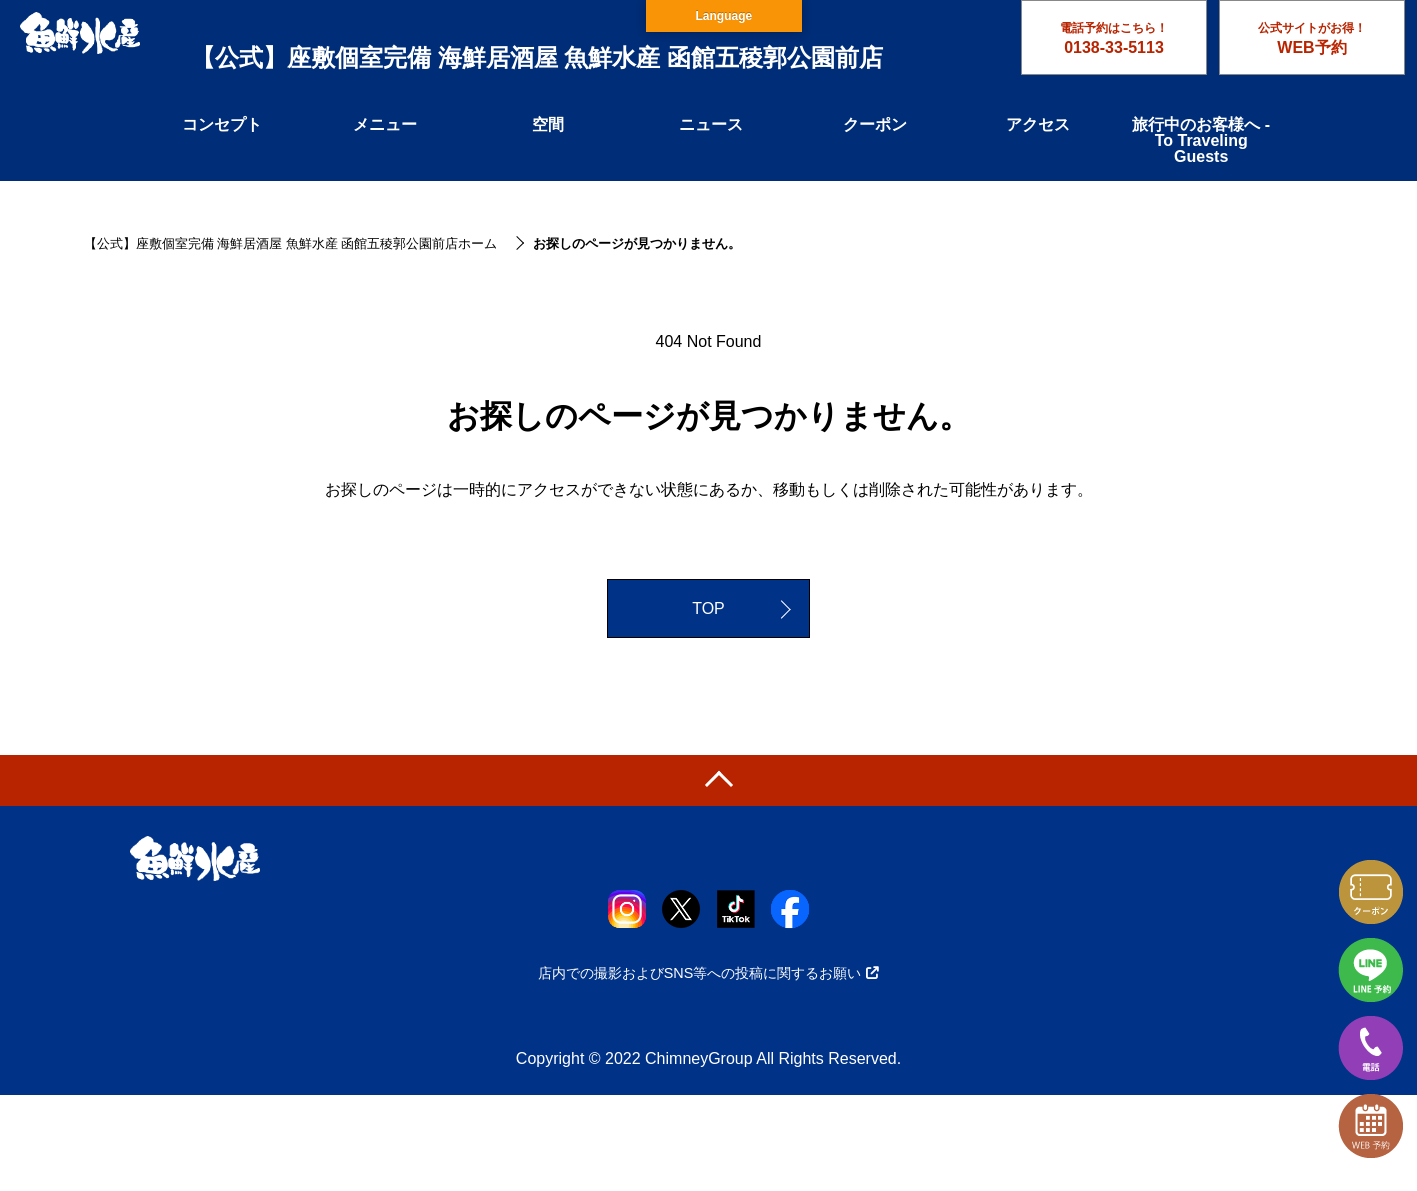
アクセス (1038, 124)
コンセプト (222, 124)
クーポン (875, 124)
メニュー (385, 124)
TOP (708, 608)
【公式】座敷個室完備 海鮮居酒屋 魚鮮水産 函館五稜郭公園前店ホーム (291, 243)
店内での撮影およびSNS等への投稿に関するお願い (709, 973)
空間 (548, 124)
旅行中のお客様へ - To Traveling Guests (1201, 140)
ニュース (711, 124)
